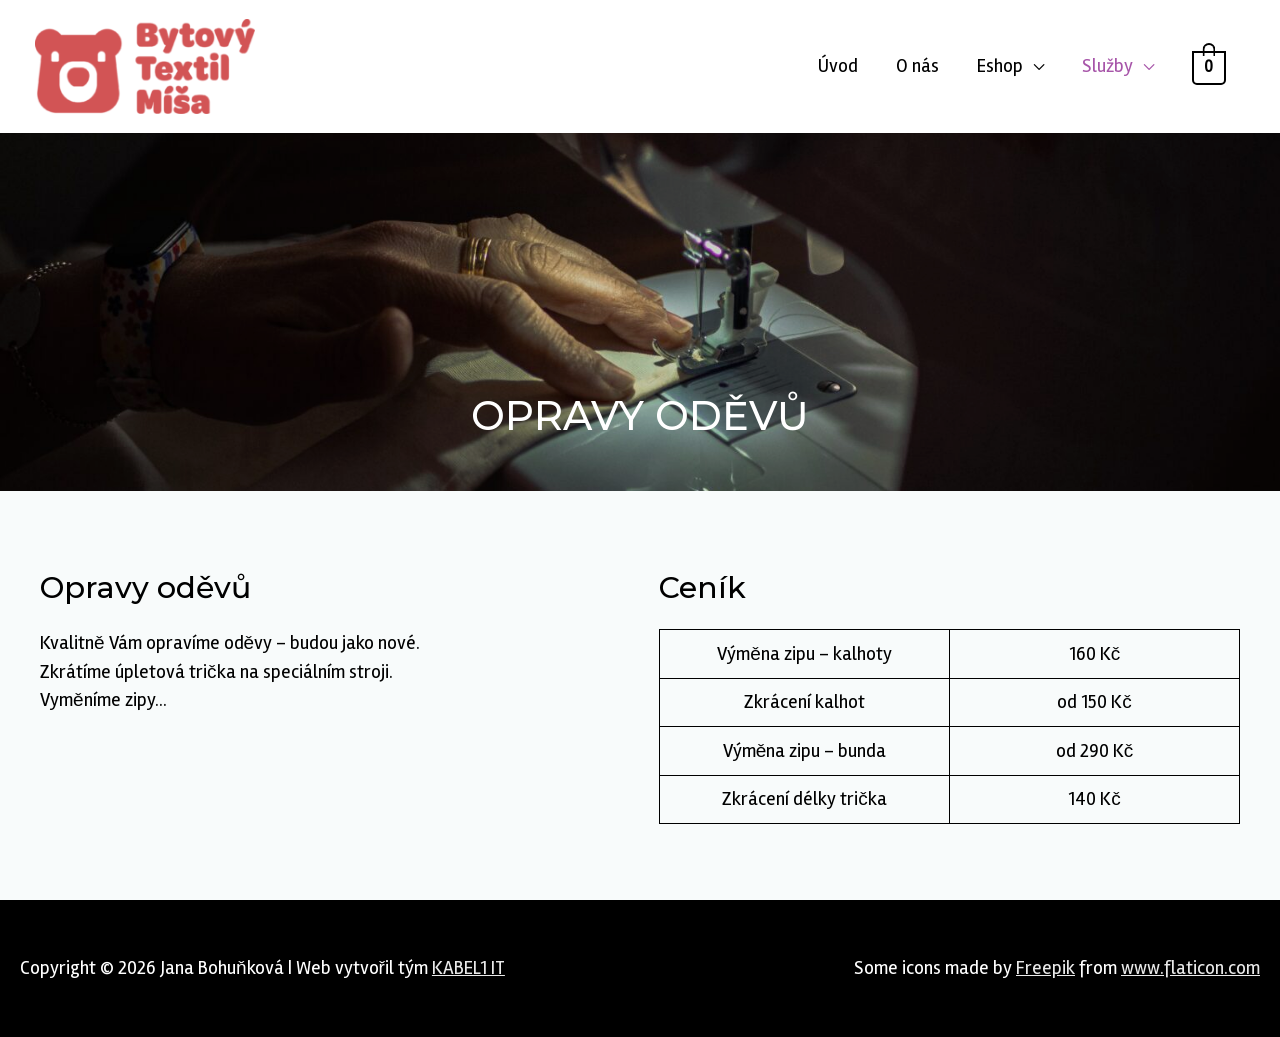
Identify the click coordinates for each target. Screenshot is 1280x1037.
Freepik (1045, 968)
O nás (917, 66)
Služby (1107, 66)
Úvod (838, 66)
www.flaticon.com (1190, 968)
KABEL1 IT (468, 968)
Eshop (1000, 66)
